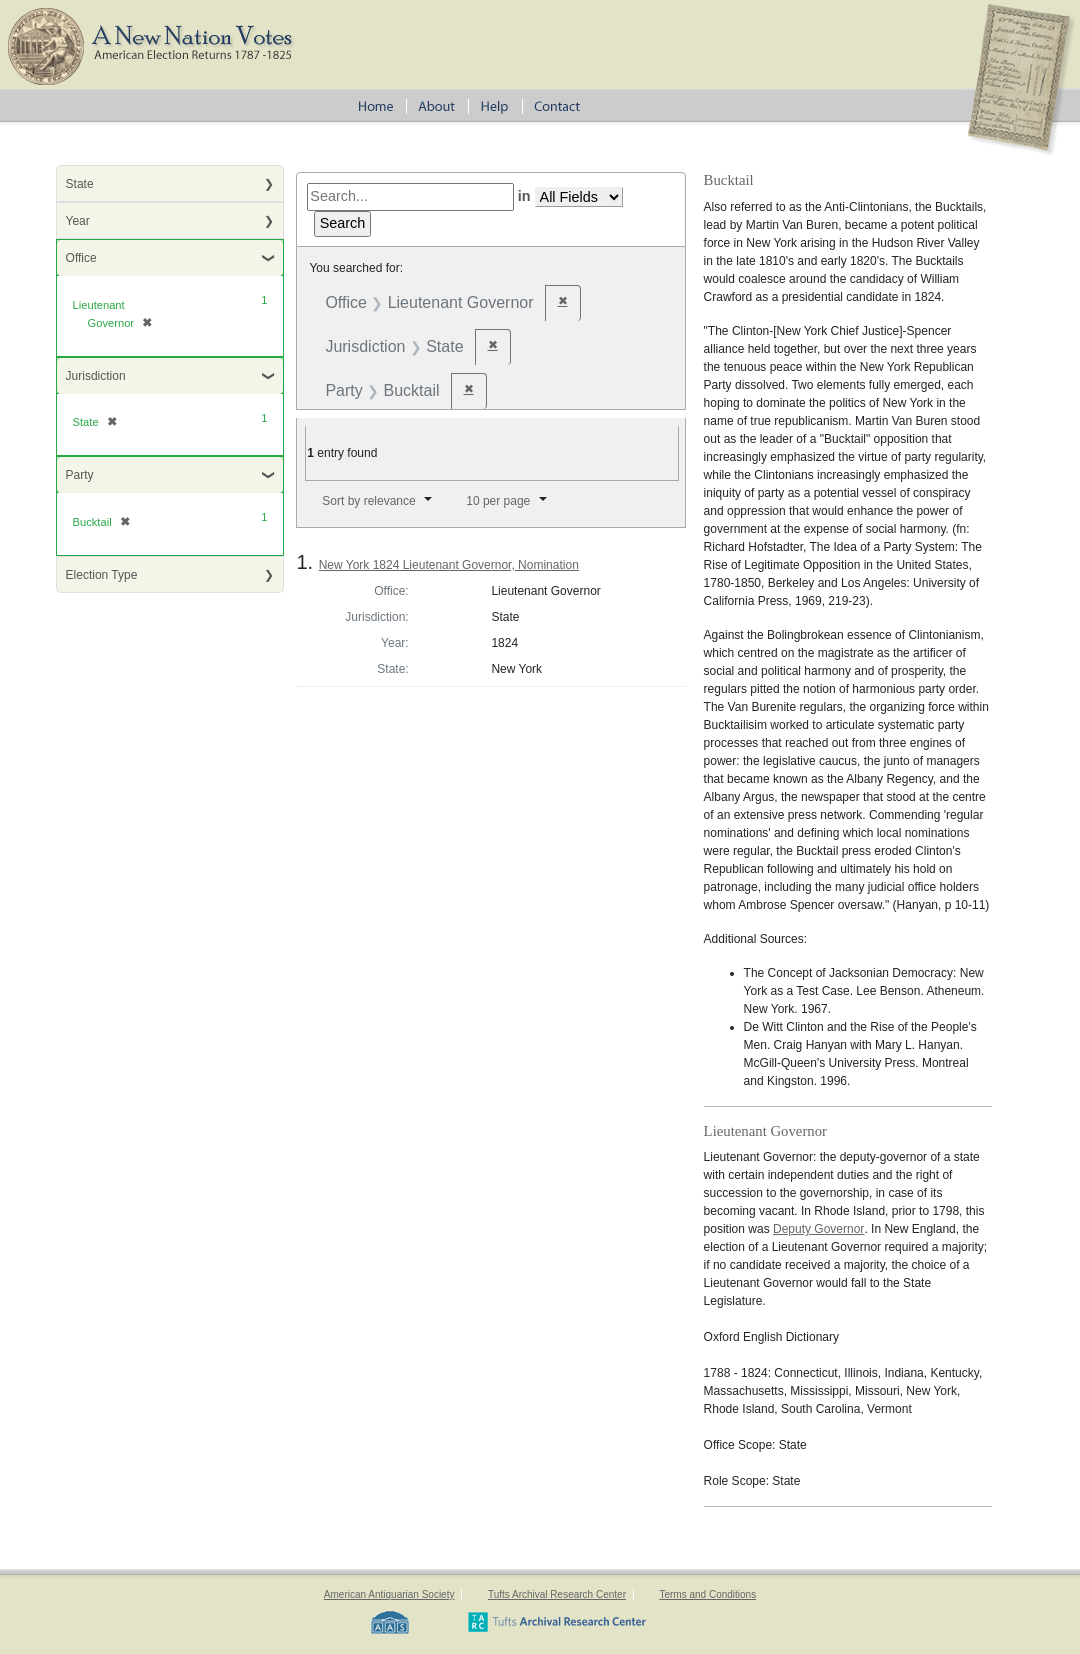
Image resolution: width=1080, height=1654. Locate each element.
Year (78, 221)
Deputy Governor (818, 1229)
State (80, 184)
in (524, 196)
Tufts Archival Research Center (557, 1594)
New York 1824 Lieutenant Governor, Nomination (449, 565)
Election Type (102, 575)
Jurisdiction (96, 376)
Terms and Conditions (707, 1594)
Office (81, 258)
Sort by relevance (368, 501)
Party (80, 475)
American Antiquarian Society (389, 1594)
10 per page (498, 501)
